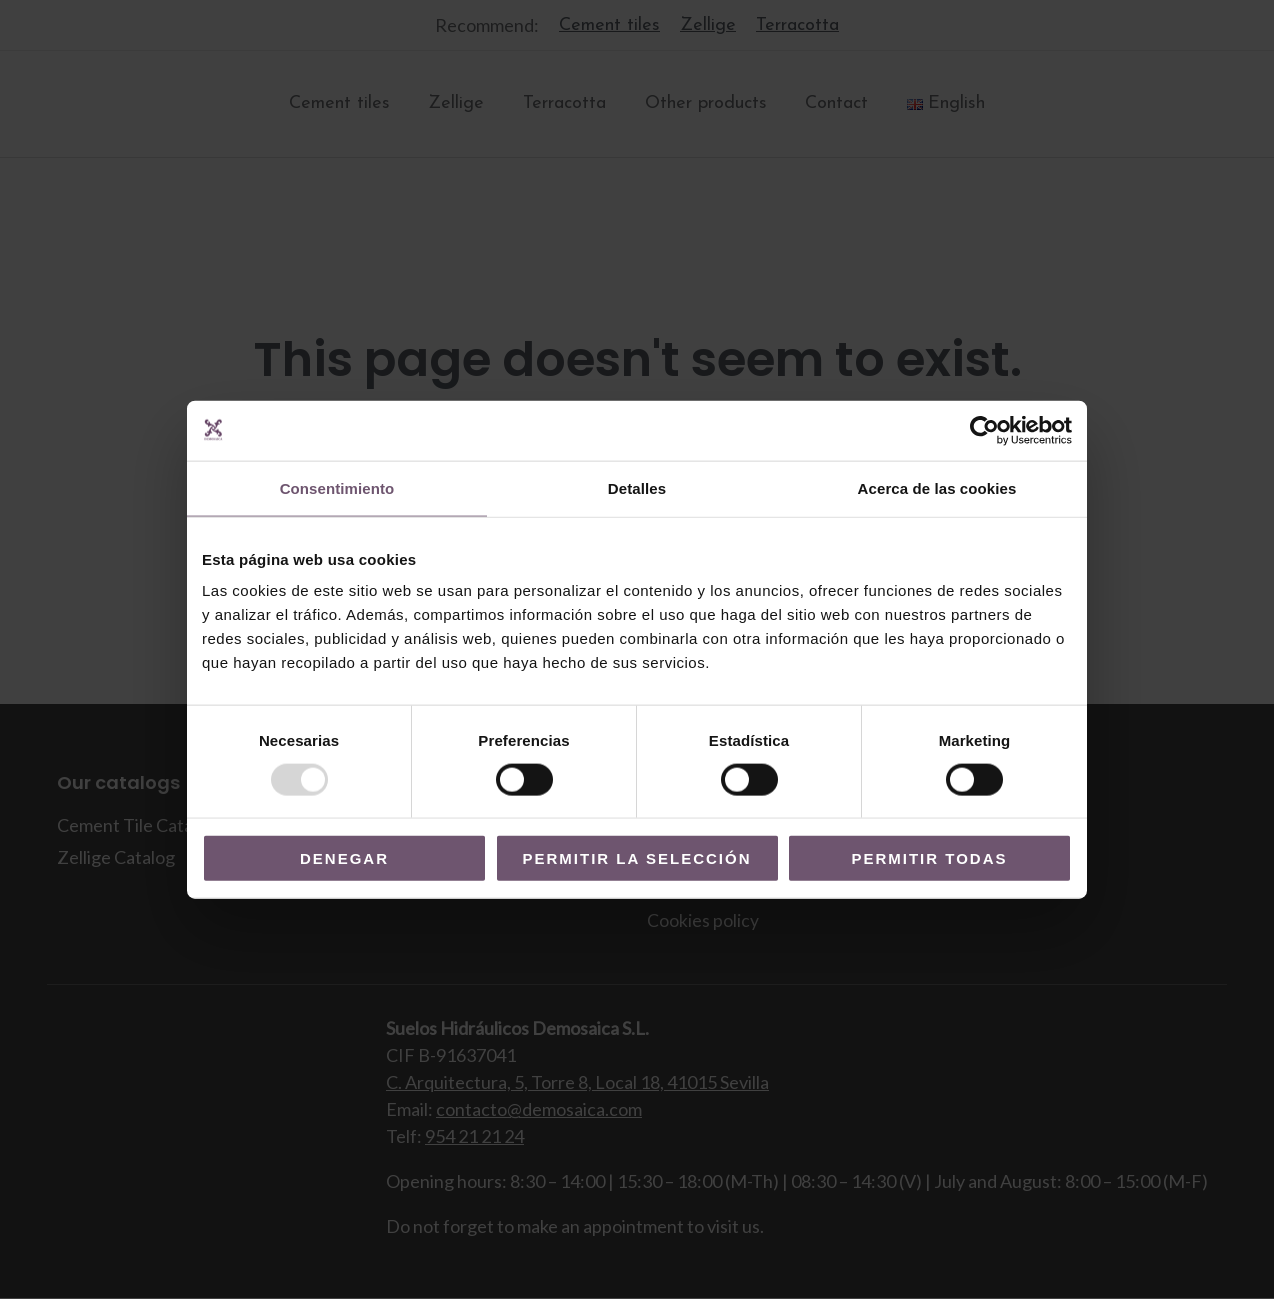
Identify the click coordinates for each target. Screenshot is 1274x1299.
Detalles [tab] (637, 487)
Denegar (344, 858)
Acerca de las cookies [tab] (937, 487)
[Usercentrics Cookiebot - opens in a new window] (984, 430)
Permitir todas (929, 858)
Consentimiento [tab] (337, 487)
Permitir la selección (637, 858)
